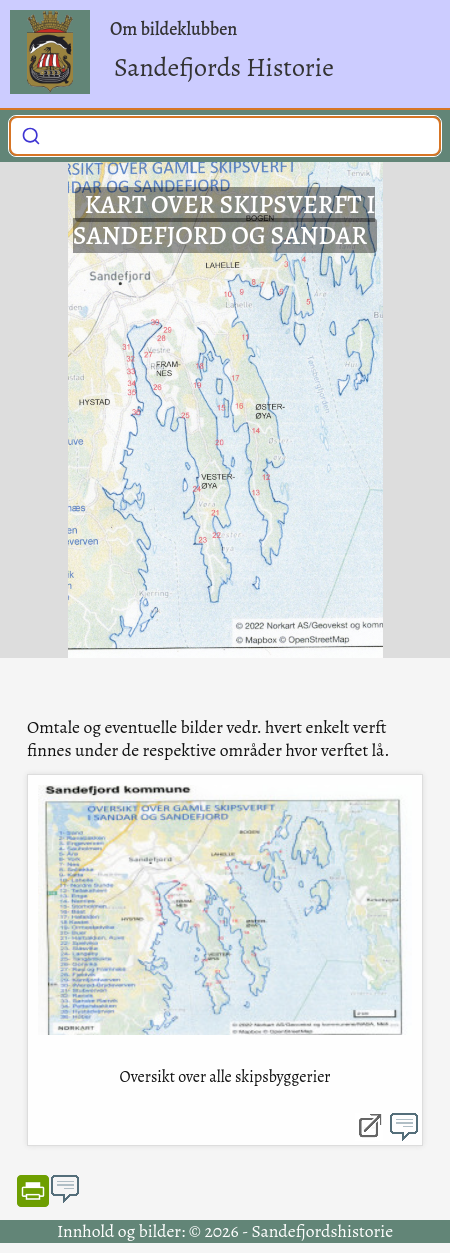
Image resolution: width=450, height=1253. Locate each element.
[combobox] (225, 136)
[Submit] (31, 134)
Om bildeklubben (173, 29)
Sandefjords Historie (224, 67)
